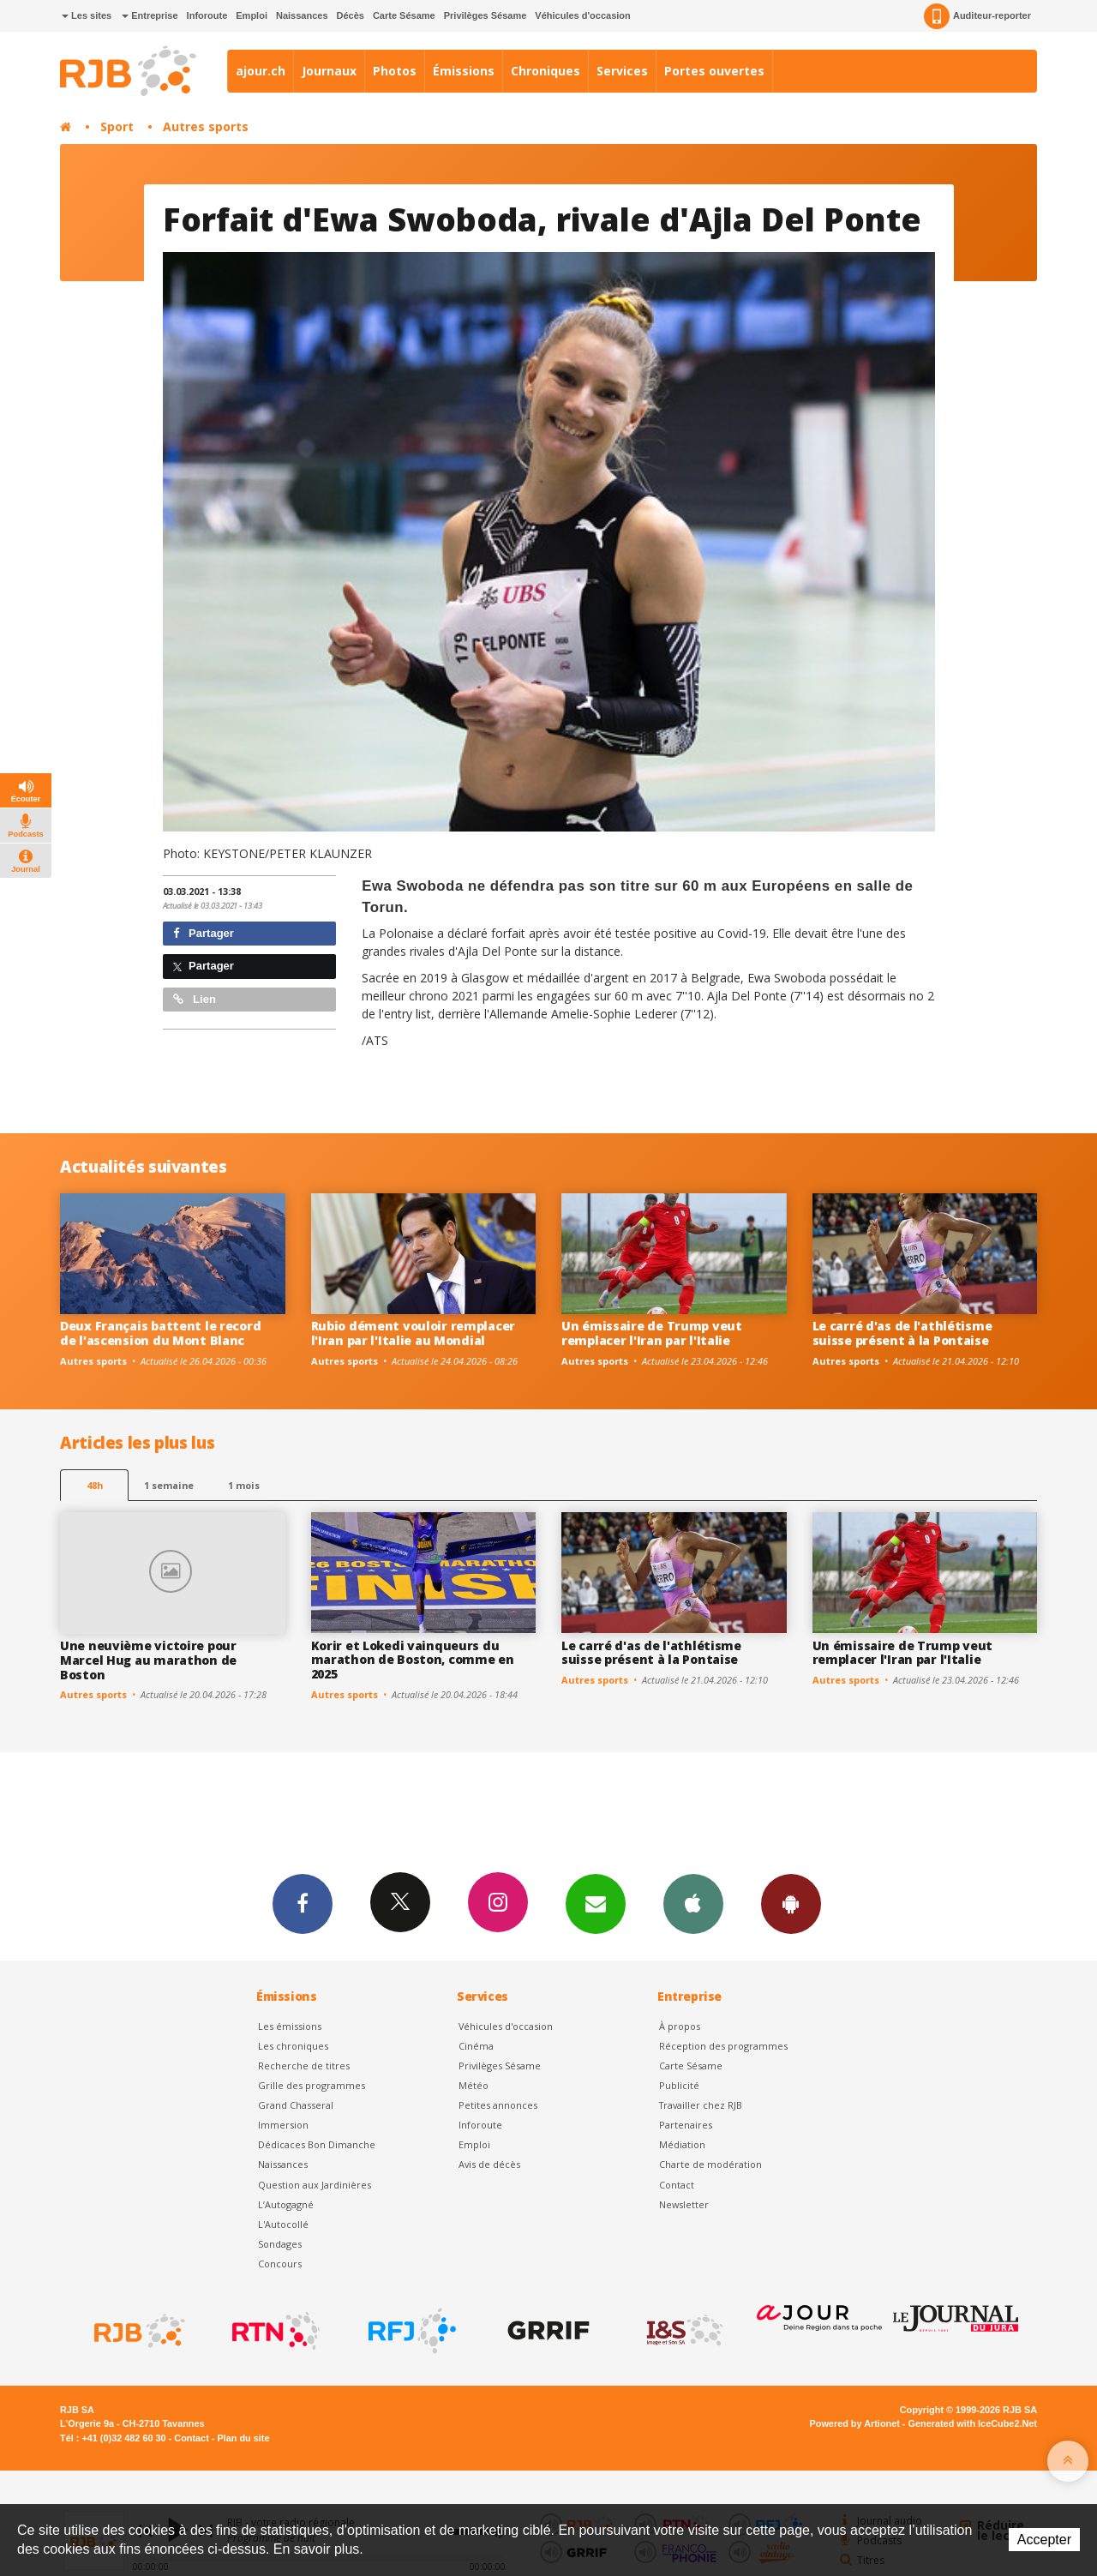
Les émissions (289, 2026)
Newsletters (596, 1903)
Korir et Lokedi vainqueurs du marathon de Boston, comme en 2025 (412, 1660)
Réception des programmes (723, 2045)
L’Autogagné (286, 2204)
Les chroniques (293, 2045)
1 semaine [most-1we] (169, 1485)
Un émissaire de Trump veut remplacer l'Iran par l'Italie (651, 1333)
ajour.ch (260, 71)
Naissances (302, 15)
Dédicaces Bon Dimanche (316, 2144)
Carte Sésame (404, 15)
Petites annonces (498, 2105)
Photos (395, 71)
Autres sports (206, 126)
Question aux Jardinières (314, 2184)
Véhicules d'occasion (582, 15)
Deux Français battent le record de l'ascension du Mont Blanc (160, 1333)
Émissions (464, 71)
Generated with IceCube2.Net (972, 2423)
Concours (280, 2263)
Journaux (329, 71)
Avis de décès (489, 2164)
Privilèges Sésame (485, 15)
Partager (203, 933)
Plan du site (243, 2438)
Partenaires (685, 2124)
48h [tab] (95, 1485)
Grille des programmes (311, 2085)
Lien (194, 999)
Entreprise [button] (149, 15)
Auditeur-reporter (977, 16)
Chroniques (545, 71)
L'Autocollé (283, 2224)
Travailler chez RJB (700, 2105)
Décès (350, 15)
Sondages (280, 2243)
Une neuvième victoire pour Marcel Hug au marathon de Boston (148, 1660)
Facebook (303, 1903)
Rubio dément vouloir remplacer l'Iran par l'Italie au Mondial (413, 1333)
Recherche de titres (304, 2065)
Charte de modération (710, 2164)
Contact (676, 2184)
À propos (679, 2026)
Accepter (1044, 2539)
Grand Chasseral (295, 2105)
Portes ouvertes (714, 71)
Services (622, 71)
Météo (474, 2085)
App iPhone (693, 1903)
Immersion (283, 2124)
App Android (791, 1903)
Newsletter (684, 2204)
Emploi (251, 15)
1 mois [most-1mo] (244, 1485)
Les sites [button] (86, 15)
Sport (117, 126)
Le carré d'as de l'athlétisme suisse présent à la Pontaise (902, 1333)
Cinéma (476, 2045)
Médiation (682, 2144)
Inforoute (207, 15)
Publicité (679, 2085)
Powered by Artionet (855, 2423)
